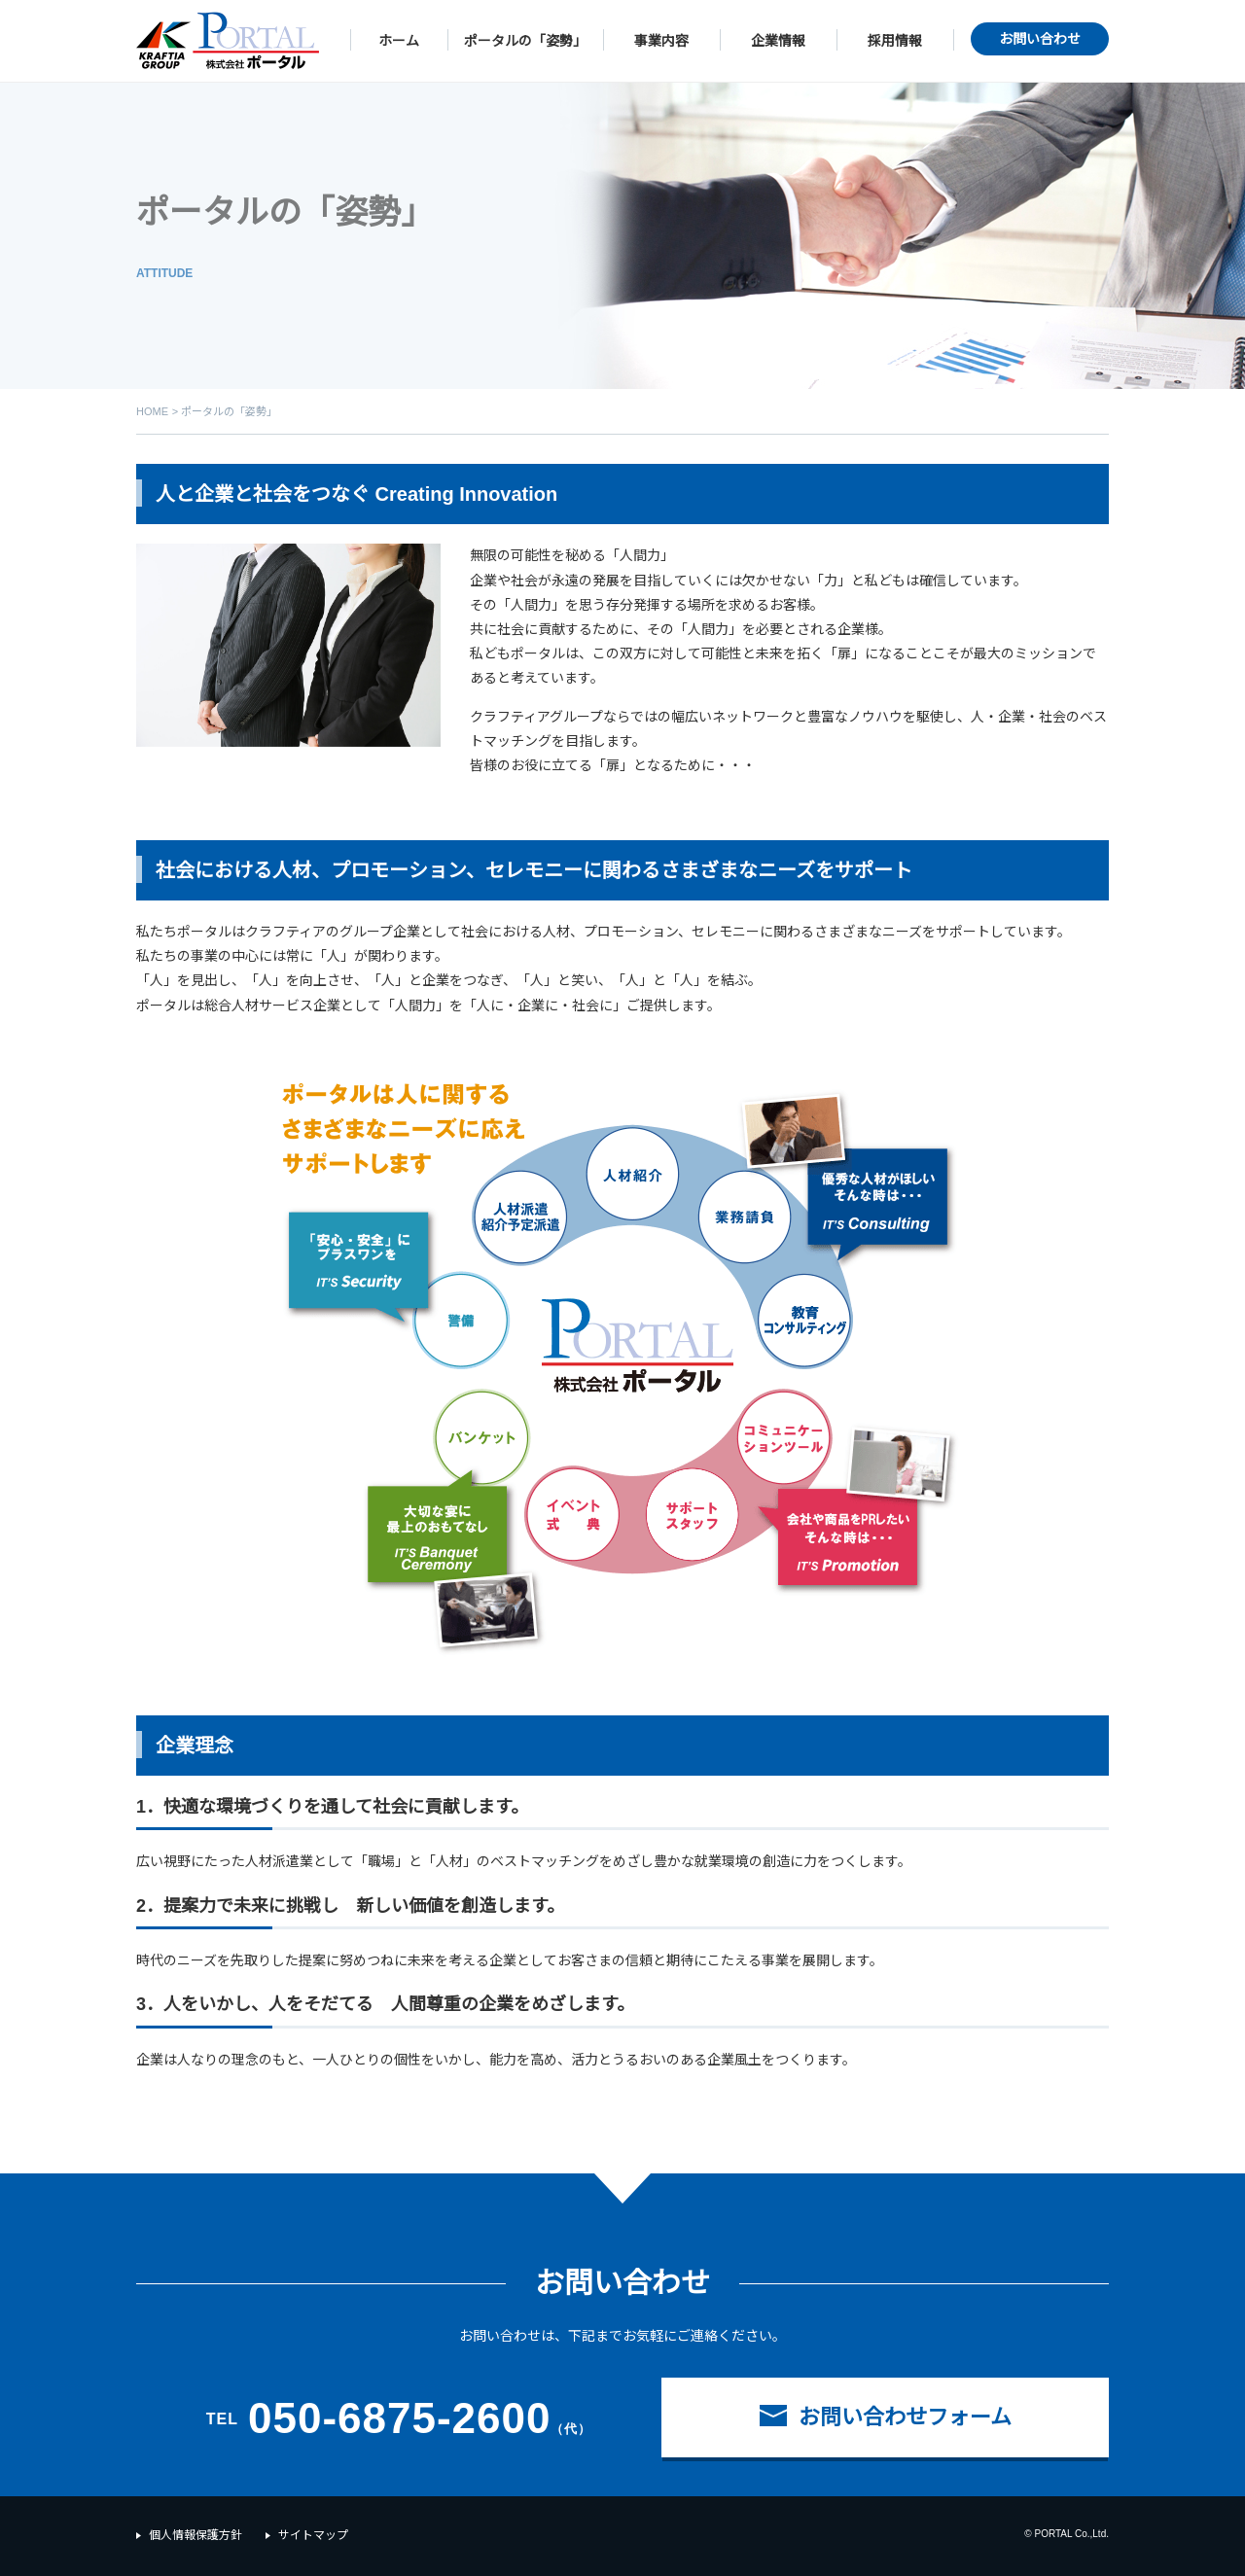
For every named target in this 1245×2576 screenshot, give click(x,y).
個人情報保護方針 (195, 2535)
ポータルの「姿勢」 (525, 41)
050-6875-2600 (399, 2418)
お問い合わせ (1040, 39)
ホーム (398, 41)
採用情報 (895, 41)
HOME (152, 411)
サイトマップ (313, 2535)
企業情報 (778, 41)
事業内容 (661, 41)
